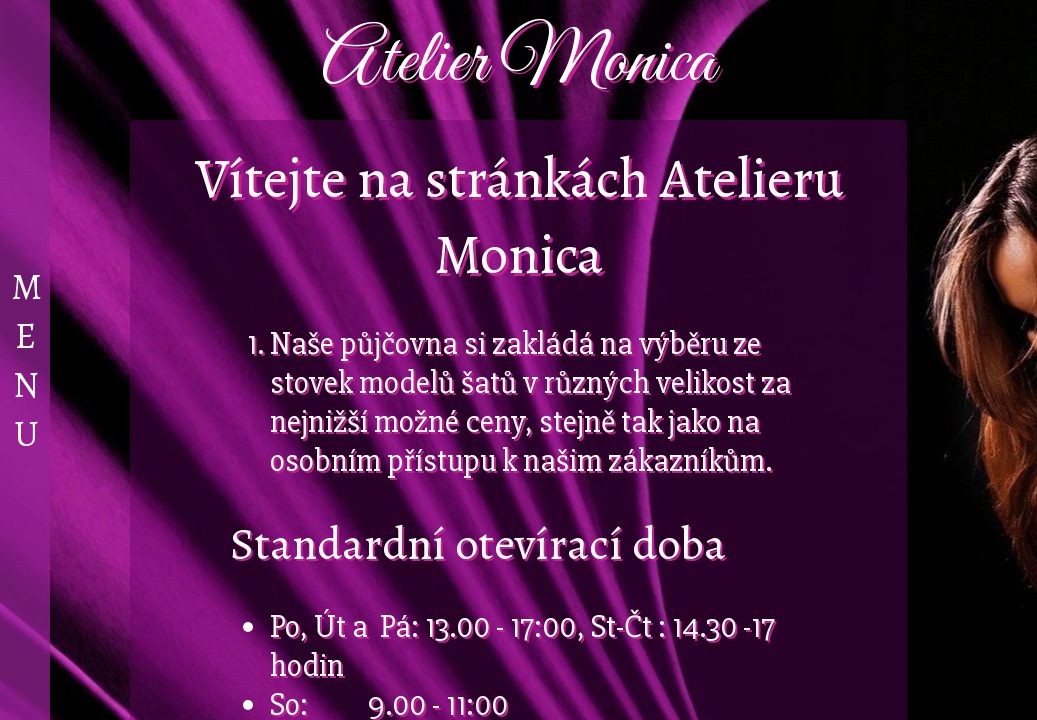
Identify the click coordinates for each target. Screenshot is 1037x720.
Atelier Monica (518, 62)
